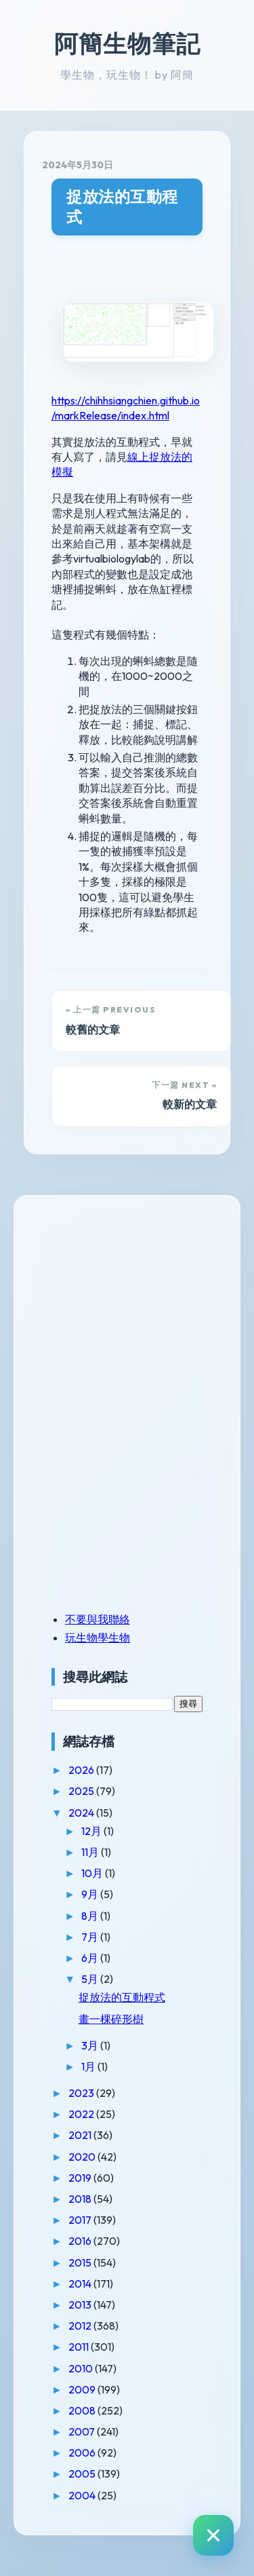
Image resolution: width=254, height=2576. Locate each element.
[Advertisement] (136, 1308)
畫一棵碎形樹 (111, 2019)
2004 (83, 2495)
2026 (82, 1770)
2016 (80, 2241)
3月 (90, 2045)
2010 (81, 2368)
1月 (89, 2066)
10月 (93, 1873)
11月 (91, 1852)
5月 (90, 1979)
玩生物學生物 (97, 1637)
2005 (83, 2473)
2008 (83, 2410)
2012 (80, 2325)
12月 (92, 1831)
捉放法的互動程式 (122, 207)
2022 (82, 2114)
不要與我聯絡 (97, 1619)
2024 (82, 1812)
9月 (90, 1894)
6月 (90, 1958)
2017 (80, 2220)
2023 (82, 2093)
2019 (80, 2177)
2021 (80, 2135)
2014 (80, 2283)
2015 (80, 2262)
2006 (83, 2452)
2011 (79, 2346)
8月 (90, 1915)
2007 (82, 2431)
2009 (83, 2389)
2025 (82, 1791)
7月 (90, 1937)
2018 (80, 2198)
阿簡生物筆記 (127, 43)
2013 (80, 2304)
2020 (83, 2156)
